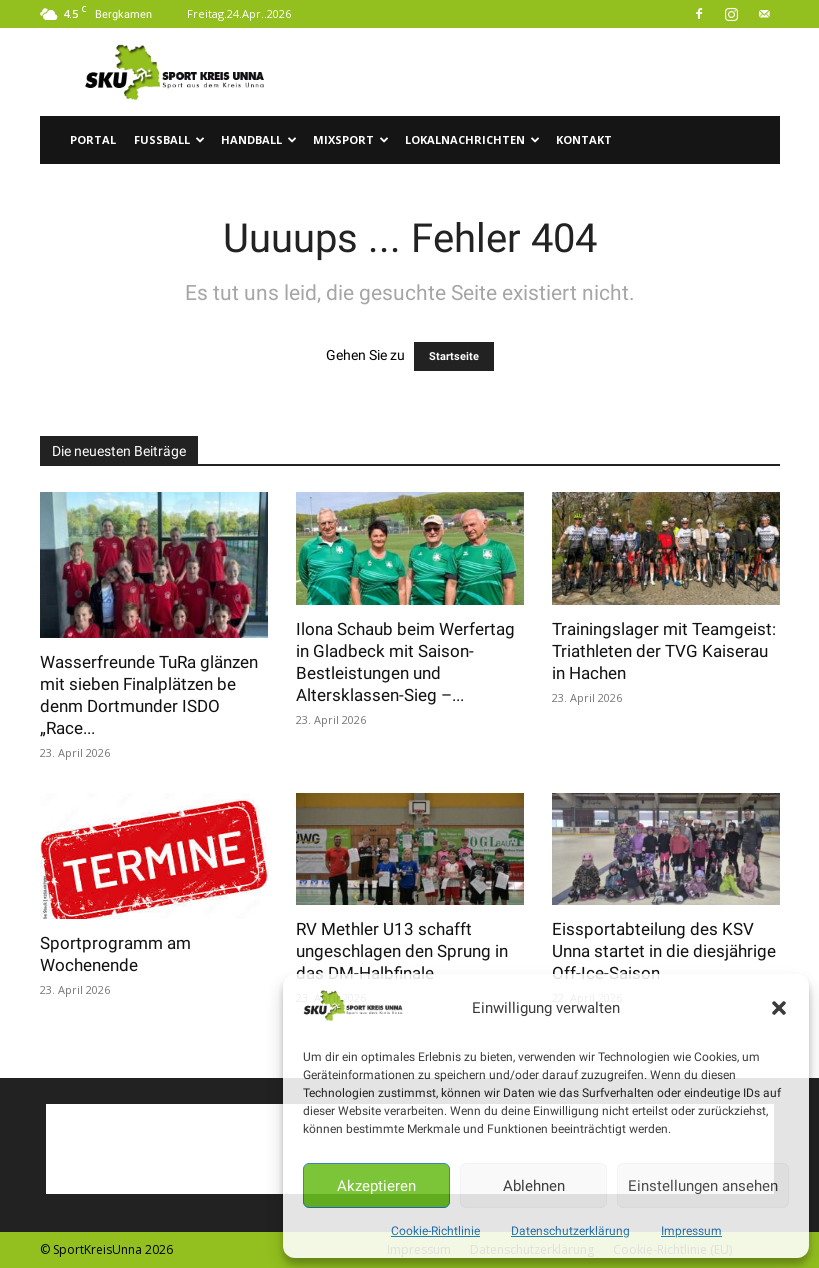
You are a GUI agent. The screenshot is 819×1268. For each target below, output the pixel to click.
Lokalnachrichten (472, 139)
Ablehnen (534, 1186)
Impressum (691, 1231)
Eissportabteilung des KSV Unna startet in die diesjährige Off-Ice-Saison (664, 951)
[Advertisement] (545, 72)
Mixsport (351, 139)
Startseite (454, 356)
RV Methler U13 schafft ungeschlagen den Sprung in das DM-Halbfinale (402, 951)
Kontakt (584, 139)
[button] (779, 1008)
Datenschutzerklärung (570, 1231)
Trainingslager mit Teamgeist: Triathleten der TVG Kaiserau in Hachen (664, 651)
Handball (259, 139)
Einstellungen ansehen (703, 1186)
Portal (93, 139)
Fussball (169, 139)
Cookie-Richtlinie (435, 1231)
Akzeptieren (376, 1186)
